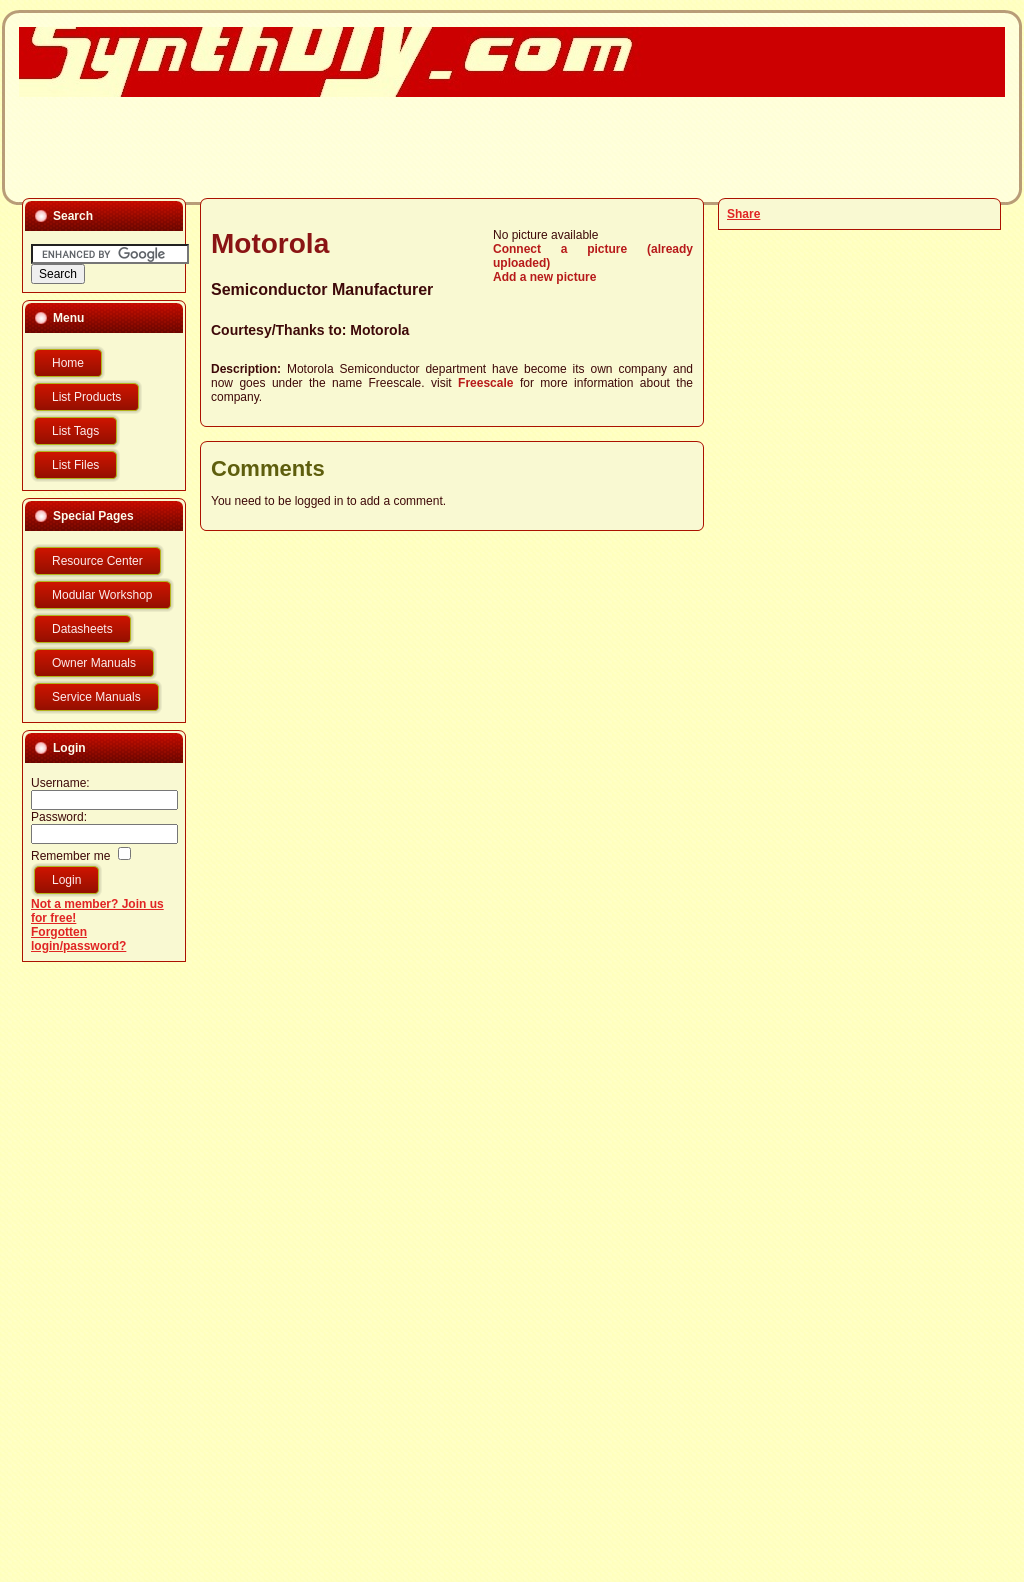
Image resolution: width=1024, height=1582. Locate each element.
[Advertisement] (500, 146)
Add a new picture (544, 277)
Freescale (485, 383)
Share (743, 214)
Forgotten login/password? (78, 939)
